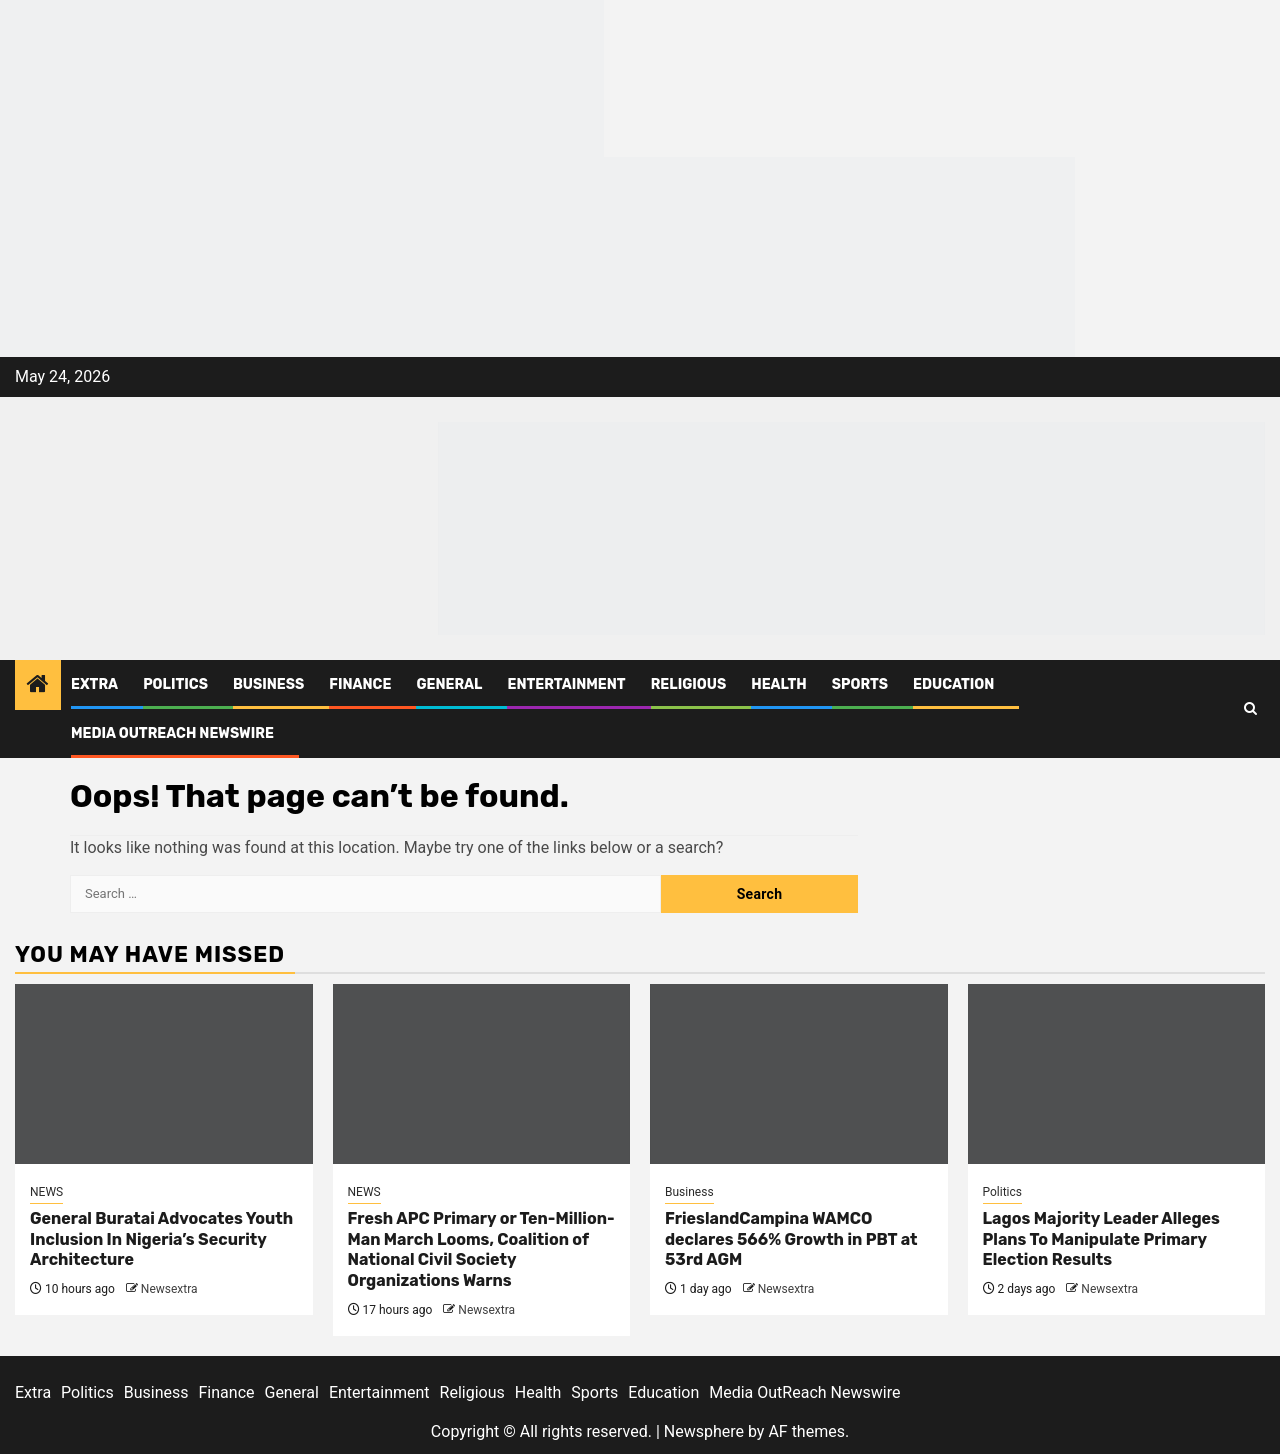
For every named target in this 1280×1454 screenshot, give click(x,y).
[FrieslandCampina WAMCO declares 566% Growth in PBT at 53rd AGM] (799, 1074)
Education (953, 684)
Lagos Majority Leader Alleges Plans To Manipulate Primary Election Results (1101, 1239)
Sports (860, 684)
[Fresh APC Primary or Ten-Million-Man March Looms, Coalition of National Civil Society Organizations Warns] (482, 1074)
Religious (689, 684)
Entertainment (566, 684)
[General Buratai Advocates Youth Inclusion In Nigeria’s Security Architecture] (164, 1074)
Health (779, 684)
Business (268, 684)
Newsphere (704, 1431)
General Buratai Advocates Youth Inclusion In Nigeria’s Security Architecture (161, 1239)
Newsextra (169, 1289)
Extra (94, 684)
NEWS (46, 1192)
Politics (175, 684)
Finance (360, 684)
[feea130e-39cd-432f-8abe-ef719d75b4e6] (302, 77)
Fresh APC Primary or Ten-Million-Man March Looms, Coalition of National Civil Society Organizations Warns (481, 1249)
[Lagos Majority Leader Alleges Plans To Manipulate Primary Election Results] (1117, 1074)
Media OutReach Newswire (172, 733)
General (449, 684)
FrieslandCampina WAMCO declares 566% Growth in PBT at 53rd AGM (791, 1239)
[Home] (38, 686)
